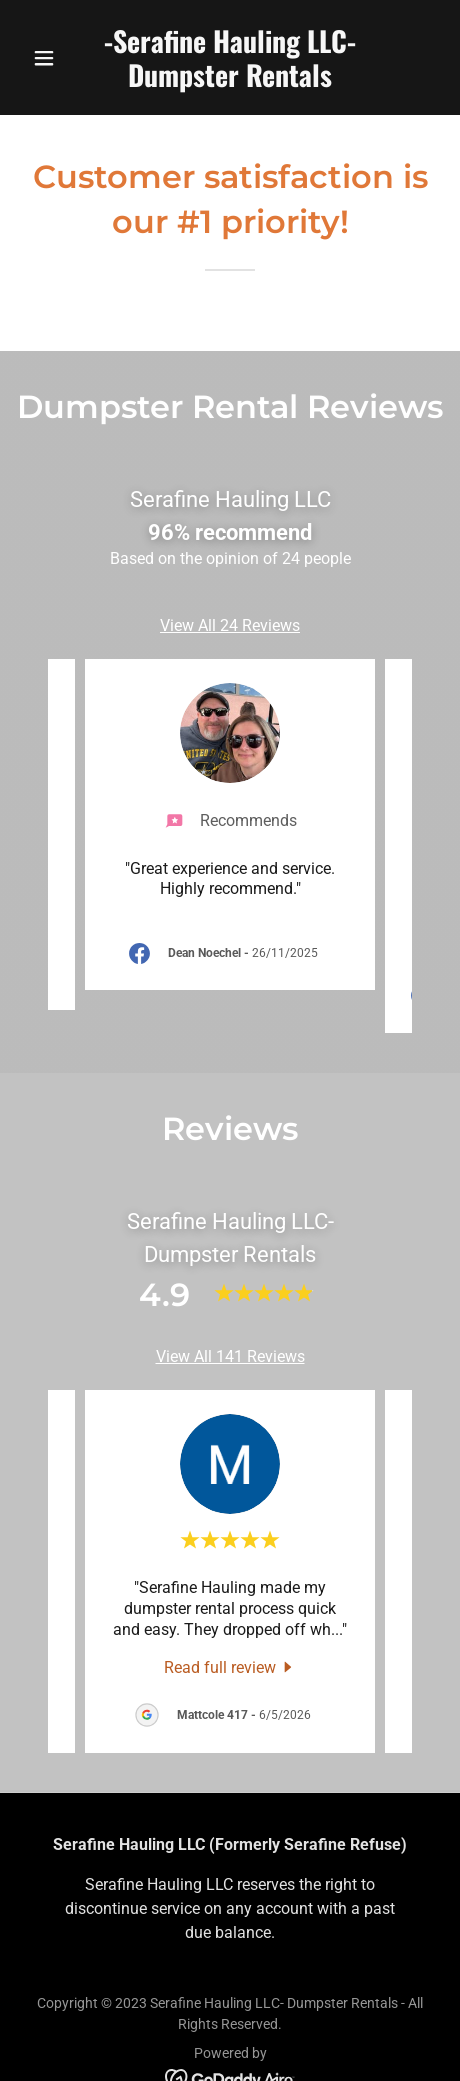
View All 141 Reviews (230, 1356)
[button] (55, 58)
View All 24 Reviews (230, 625)
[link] (230, 81)
